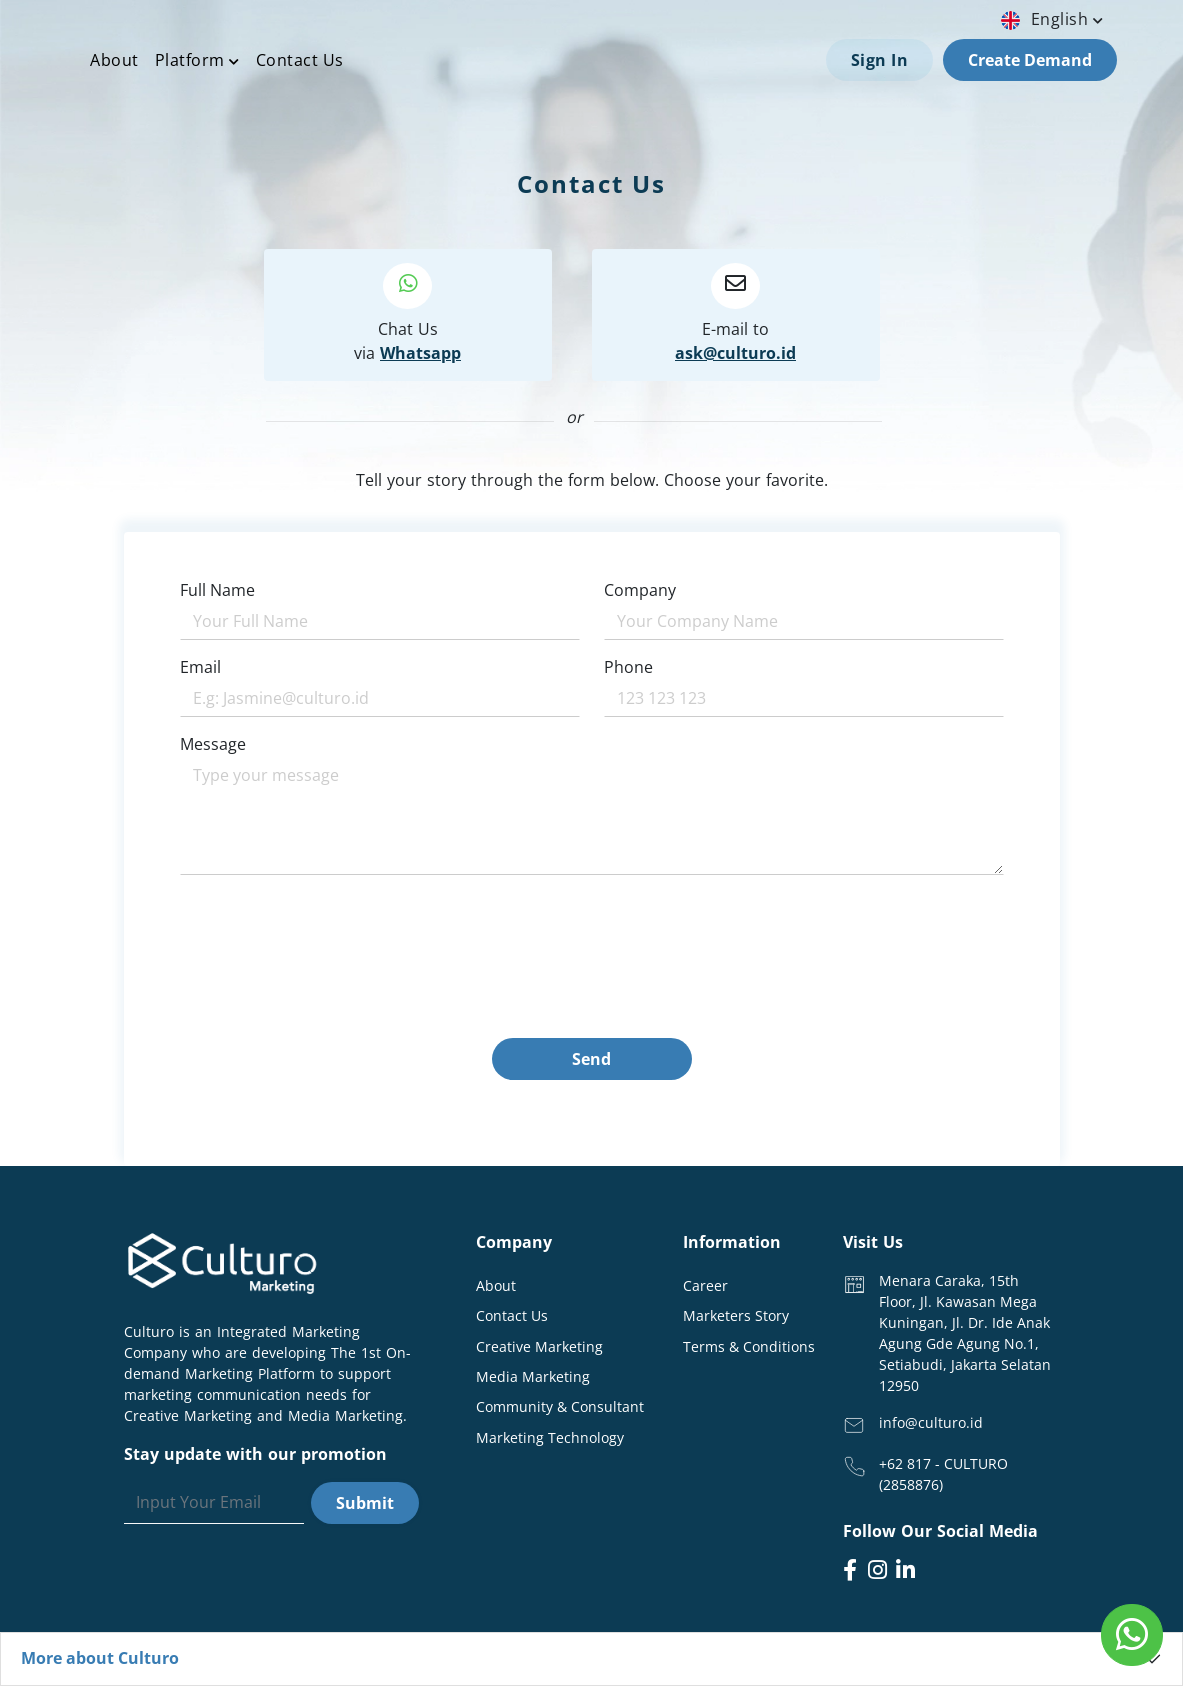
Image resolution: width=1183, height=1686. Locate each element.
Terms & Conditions (749, 1346)
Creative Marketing (539, 1346)
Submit (365, 1503)
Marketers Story (736, 1315)
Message (213, 744)
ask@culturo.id (735, 353)
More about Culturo (100, 1658)
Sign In (880, 60)
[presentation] (332, 999)
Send (591, 1059)
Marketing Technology (550, 1437)
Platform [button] (197, 60)
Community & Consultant (560, 1406)
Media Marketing (533, 1376)
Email (200, 667)
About (114, 60)
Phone (628, 667)
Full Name (217, 590)
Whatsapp (420, 353)
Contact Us (300, 60)
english (1054, 19)
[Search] (214, 1503)
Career (705, 1285)
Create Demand (1030, 60)
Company (640, 590)
